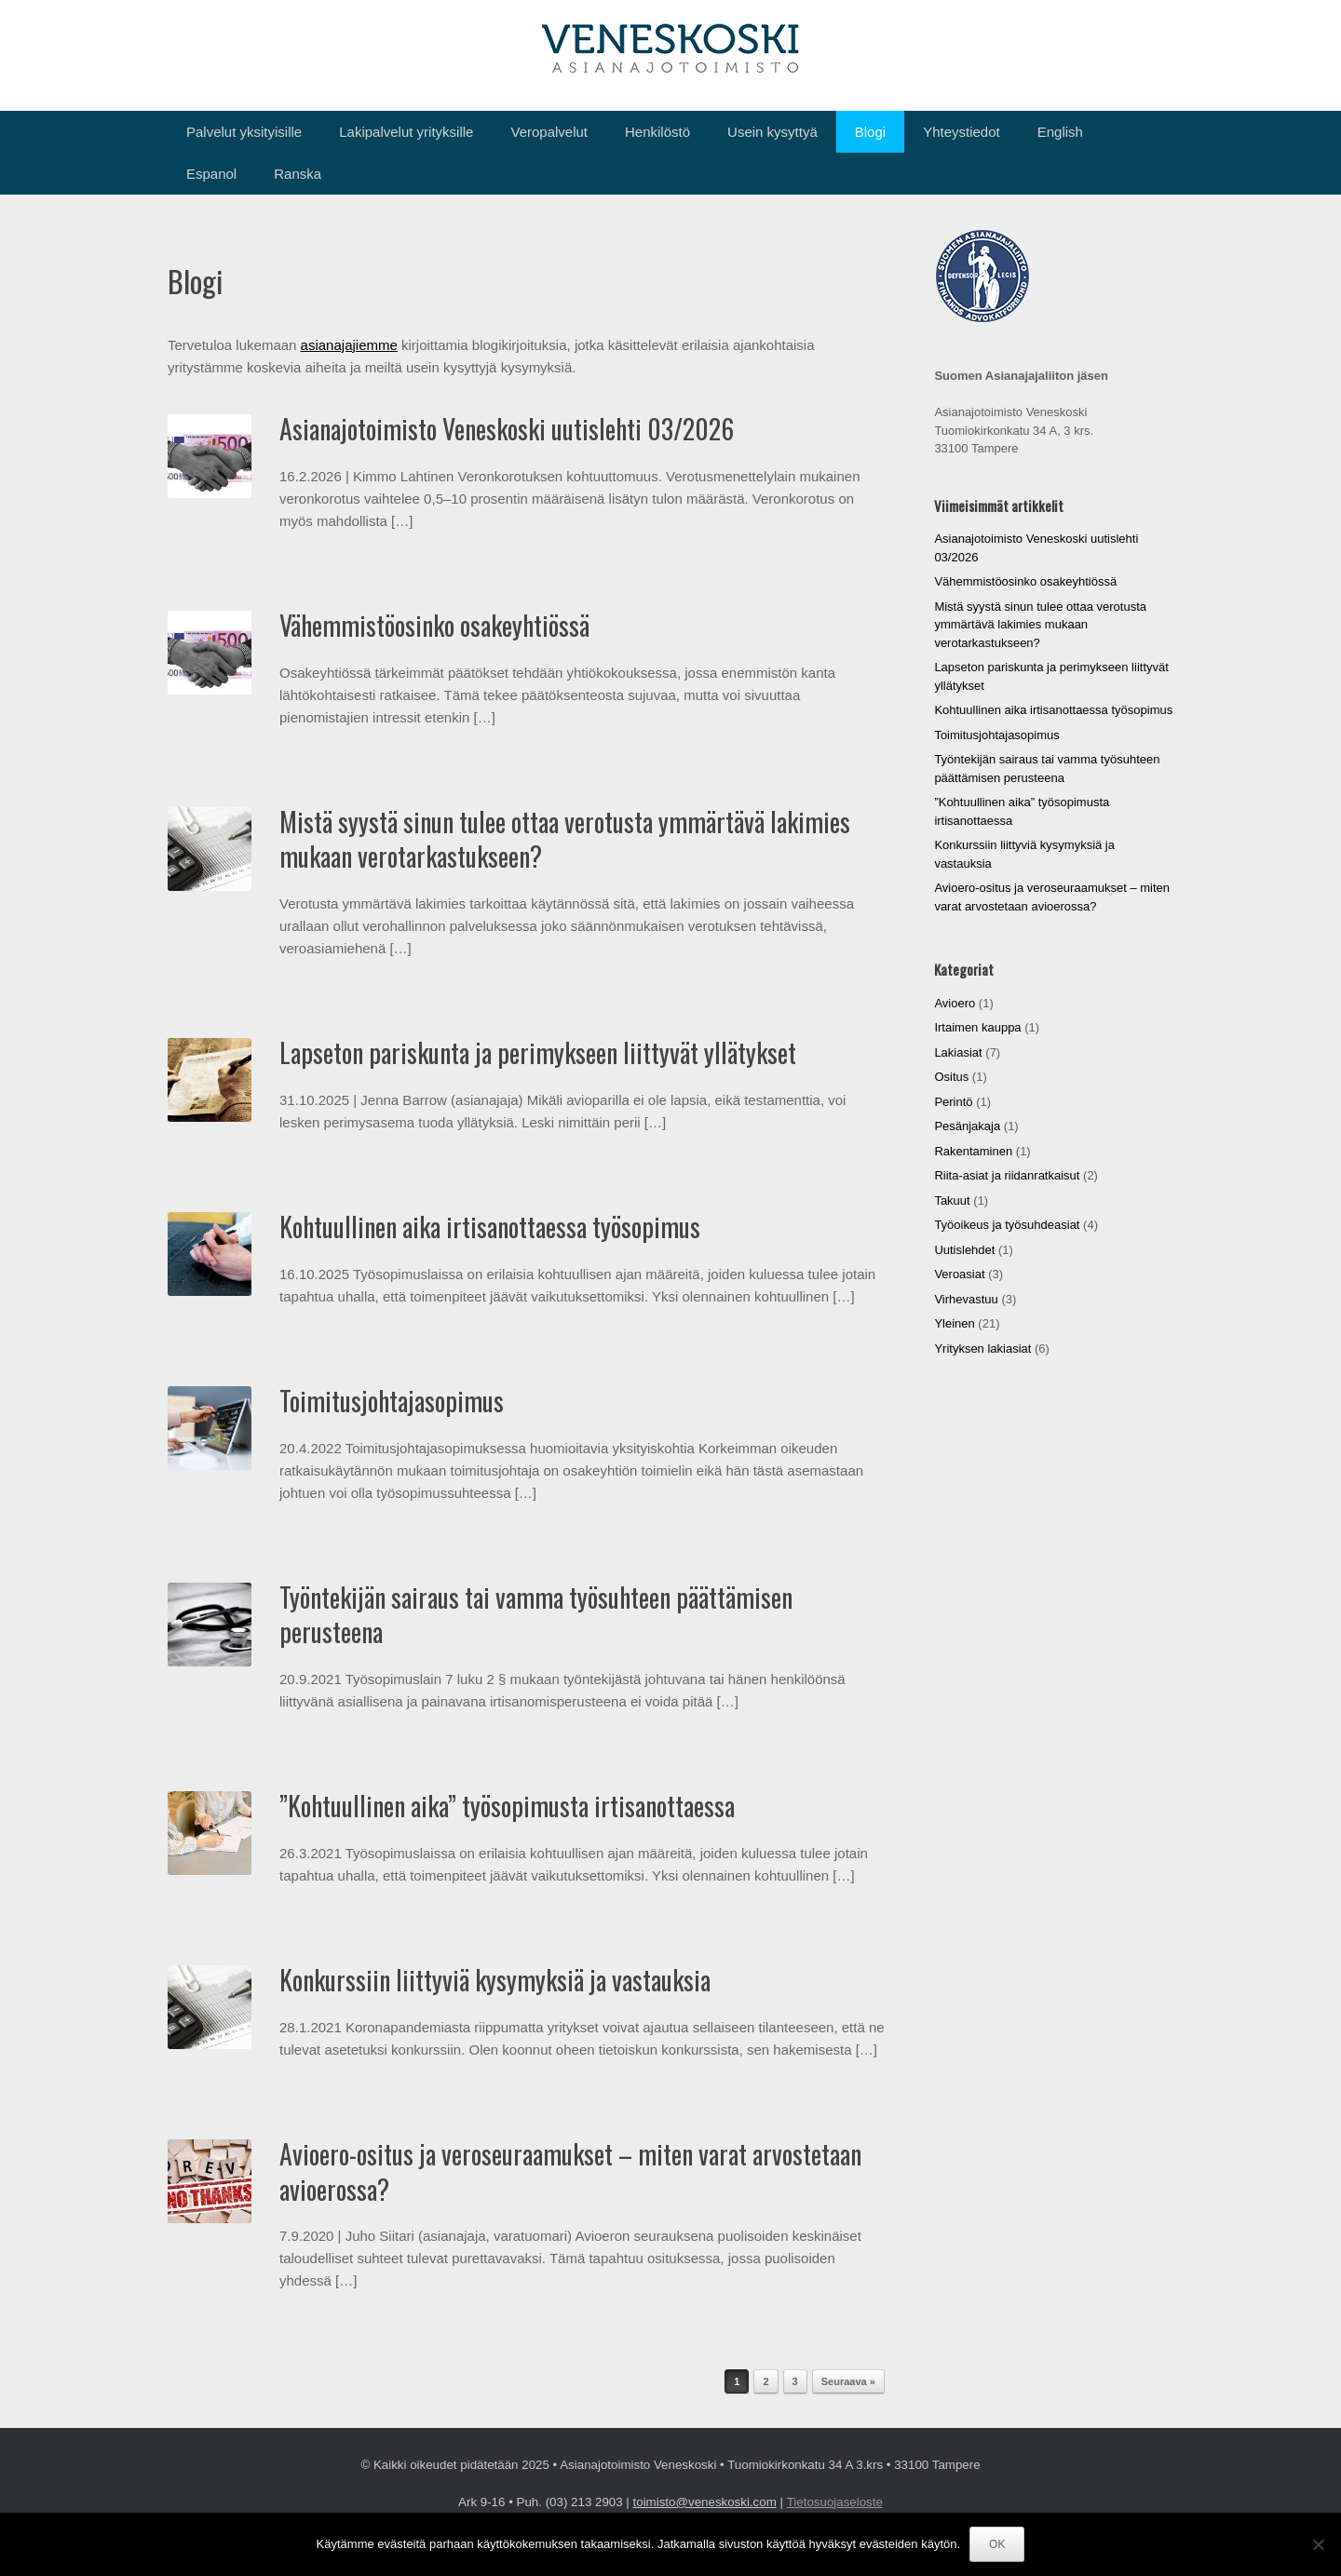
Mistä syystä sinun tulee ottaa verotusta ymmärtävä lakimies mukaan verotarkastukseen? (564, 839)
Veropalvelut (549, 132)
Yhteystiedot (961, 132)
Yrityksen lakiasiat (982, 1348)
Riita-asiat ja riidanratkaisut (1006, 1175)
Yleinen (954, 1323)
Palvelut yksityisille (244, 132)
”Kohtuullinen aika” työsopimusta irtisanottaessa (507, 1806)
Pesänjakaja (967, 1126)
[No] (1317, 2544)
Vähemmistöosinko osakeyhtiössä (434, 625)
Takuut (951, 1200)
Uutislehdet (964, 1250)
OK (997, 2544)
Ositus (951, 1077)
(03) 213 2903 (584, 2502)
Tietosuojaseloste (835, 2502)
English (1060, 132)
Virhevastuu (965, 1299)
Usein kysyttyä (772, 132)
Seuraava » (848, 2381)
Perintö (953, 1102)
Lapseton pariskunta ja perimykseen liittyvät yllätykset (537, 1052)
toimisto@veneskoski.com (705, 2502)
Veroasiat (959, 1274)
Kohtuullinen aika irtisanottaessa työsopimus (489, 1226)
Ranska (297, 174)
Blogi (870, 132)
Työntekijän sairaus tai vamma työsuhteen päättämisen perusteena (535, 1615)
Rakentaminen (973, 1151)
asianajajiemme (349, 345)
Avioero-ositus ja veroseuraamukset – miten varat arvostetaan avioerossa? (570, 2171)
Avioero (954, 1003)
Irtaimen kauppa (977, 1027)
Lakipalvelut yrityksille (406, 132)
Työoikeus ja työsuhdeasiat (1006, 1225)
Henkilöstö (657, 132)
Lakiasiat (958, 1052)
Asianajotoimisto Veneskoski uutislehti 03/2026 (506, 429)
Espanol (211, 174)
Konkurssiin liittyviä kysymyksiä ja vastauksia (495, 1980)
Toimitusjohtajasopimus (391, 1401)
